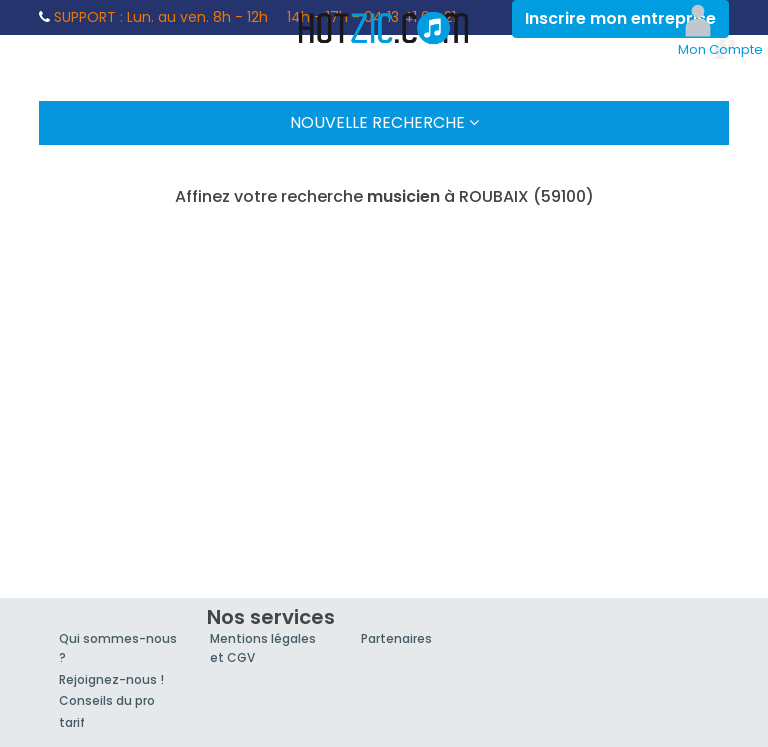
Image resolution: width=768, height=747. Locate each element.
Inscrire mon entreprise (620, 18)
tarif (72, 722)
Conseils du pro (107, 700)
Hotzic (384, 28)
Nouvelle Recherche (384, 122)
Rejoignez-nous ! (111, 679)
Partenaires (396, 638)
